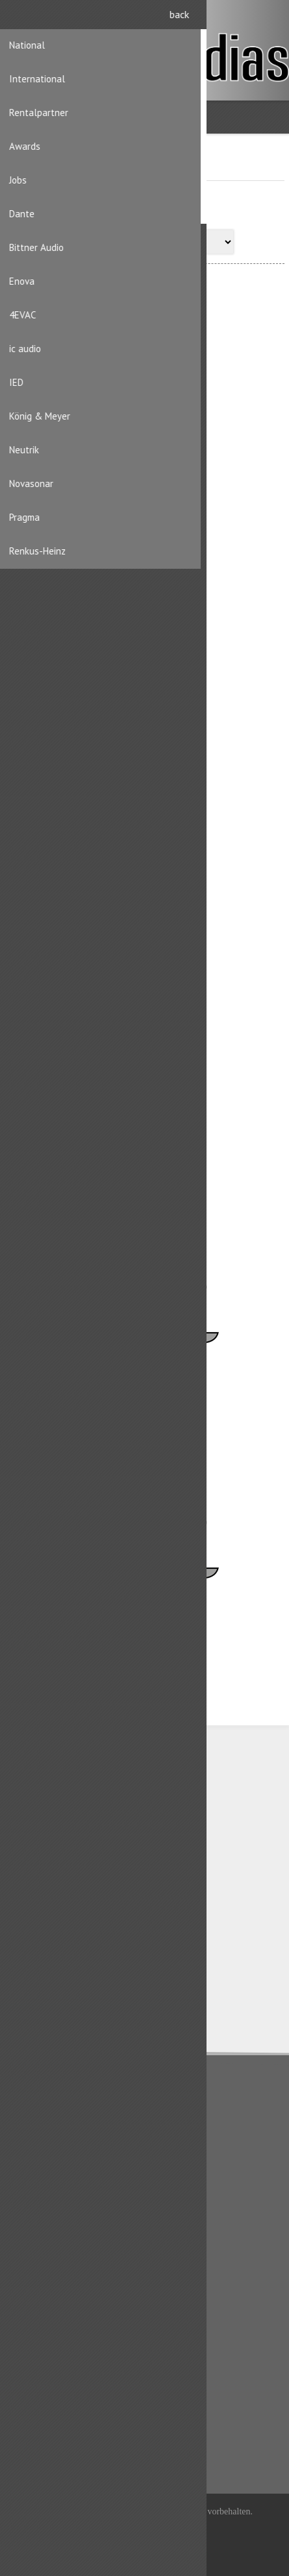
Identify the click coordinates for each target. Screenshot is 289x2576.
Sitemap (34, 2244)
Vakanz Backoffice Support (116, 1388)
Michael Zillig (91, 682)
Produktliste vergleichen (65, 2427)
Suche (30, 2447)
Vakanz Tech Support (105, 1624)
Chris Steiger (90, 447)
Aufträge (35, 2346)
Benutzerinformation (57, 2304)
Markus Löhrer (92, 918)
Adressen (36, 2325)
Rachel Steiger (93, 1153)
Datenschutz (41, 2121)
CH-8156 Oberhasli (75, 1823)
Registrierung (244, 17)
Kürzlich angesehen (56, 2406)
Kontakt (32, 2223)
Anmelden (269, 17)
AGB (26, 2142)
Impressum (39, 2163)
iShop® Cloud (167, 2528)
